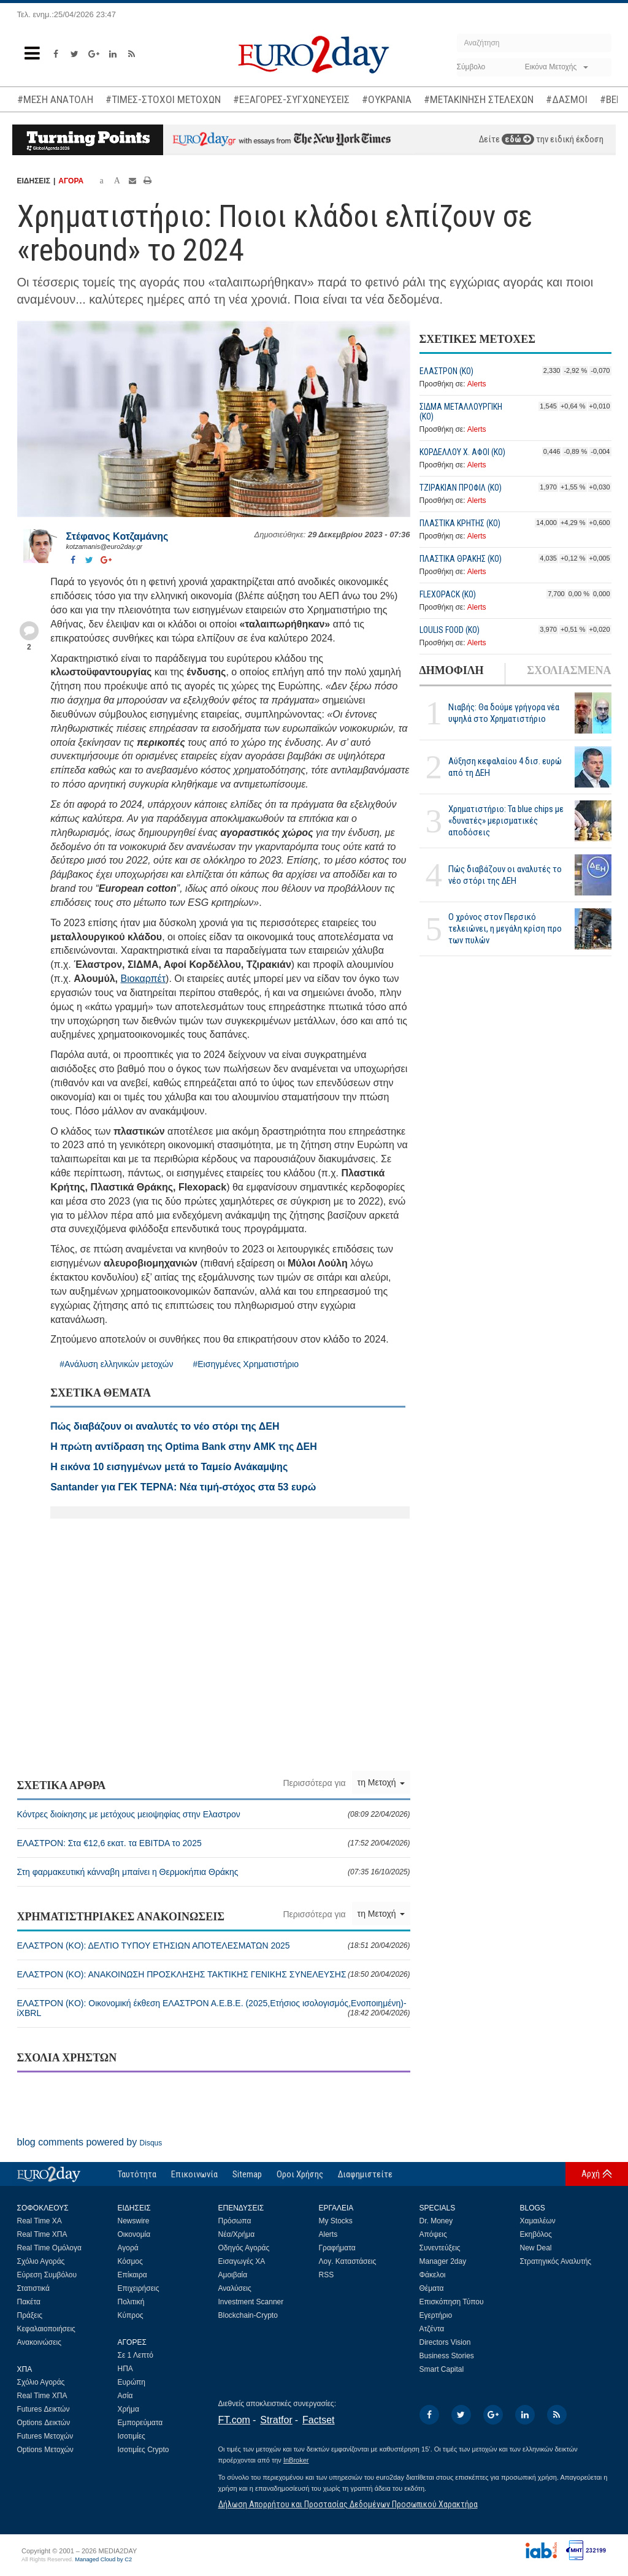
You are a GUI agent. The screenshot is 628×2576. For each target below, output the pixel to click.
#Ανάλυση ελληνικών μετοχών (116, 1364)
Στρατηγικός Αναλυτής (556, 2261)
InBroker (296, 2460)
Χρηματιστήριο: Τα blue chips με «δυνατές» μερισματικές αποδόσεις (506, 820)
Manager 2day (443, 2261)
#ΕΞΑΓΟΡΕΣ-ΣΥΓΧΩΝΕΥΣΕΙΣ (291, 99)
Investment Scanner (251, 2302)
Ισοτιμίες (131, 2436)
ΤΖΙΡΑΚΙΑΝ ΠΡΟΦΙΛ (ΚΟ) (460, 488)
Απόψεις (433, 2234)
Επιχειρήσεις (138, 2288)
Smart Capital (441, 2369)
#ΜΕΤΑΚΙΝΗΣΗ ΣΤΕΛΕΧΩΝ (479, 99)
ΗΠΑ (125, 2368)
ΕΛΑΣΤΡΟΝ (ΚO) (446, 371)
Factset (318, 2420)
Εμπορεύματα (140, 2422)
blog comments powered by (90, 2142)
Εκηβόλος (536, 2234)
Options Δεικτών (44, 2422)
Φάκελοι (432, 2275)
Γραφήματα (337, 2248)
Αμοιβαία (233, 2275)
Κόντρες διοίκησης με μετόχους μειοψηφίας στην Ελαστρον (213, 1814)
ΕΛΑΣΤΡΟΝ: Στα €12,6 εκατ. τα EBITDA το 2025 (213, 1843)
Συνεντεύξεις (440, 2248)
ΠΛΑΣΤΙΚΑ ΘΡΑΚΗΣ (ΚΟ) (460, 559)
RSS (326, 2275)
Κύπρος (131, 2315)
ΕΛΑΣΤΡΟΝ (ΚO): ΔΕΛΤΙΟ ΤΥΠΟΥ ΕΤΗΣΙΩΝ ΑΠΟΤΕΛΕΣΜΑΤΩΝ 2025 (213, 1945)
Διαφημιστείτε (365, 2174)
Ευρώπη (132, 2382)
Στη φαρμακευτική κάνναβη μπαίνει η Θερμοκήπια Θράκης (213, 1872)
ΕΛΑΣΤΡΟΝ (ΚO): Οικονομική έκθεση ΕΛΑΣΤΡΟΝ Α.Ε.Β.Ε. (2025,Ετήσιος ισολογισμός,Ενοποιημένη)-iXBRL (213, 2008)
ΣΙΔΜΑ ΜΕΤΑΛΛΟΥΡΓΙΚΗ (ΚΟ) (460, 411)
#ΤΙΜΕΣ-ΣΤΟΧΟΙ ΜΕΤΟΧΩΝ (163, 99)
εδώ (518, 139)
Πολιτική (131, 2302)
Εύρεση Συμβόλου (47, 2275)
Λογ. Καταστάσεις (348, 2261)
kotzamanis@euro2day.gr (104, 546)
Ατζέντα (432, 2329)
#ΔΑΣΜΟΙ (567, 99)
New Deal (536, 2248)
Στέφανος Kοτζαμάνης (117, 536)
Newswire (134, 2221)
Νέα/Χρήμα (236, 2234)
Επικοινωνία (194, 2174)
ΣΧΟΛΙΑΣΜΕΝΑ (569, 670)
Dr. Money (436, 2221)
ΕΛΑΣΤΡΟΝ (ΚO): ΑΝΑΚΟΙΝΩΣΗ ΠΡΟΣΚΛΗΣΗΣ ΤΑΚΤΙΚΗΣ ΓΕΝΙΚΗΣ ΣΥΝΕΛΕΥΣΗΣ (213, 1974)
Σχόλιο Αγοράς (41, 2261)
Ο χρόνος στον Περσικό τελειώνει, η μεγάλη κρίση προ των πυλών (505, 928)
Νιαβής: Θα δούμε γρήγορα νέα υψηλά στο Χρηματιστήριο (503, 713)
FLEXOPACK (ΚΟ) (447, 594)
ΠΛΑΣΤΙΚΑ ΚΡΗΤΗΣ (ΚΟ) (459, 523)
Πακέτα (28, 2302)
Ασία (125, 2395)
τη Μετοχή (381, 1782)
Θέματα (431, 2288)
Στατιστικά (33, 2288)
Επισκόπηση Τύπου (451, 2302)
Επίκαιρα (132, 2275)
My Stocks (336, 2221)
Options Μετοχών (45, 2449)
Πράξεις (30, 2315)
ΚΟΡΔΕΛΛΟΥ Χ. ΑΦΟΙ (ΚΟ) (462, 452)
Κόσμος (130, 2261)
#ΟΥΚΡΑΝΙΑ (387, 99)
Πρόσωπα (234, 2221)
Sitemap (247, 2174)
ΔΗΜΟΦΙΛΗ (451, 670)
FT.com (234, 2420)
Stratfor (276, 2420)
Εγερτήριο (436, 2315)
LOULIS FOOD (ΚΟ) (449, 630)
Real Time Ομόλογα (49, 2248)
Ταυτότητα (137, 2174)
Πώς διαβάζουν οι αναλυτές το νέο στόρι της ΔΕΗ (505, 875)
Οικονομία (134, 2234)
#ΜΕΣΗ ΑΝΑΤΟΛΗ (55, 99)
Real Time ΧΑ (39, 2221)
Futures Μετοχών (45, 2436)
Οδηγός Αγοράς (244, 2248)
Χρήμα (128, 2409)
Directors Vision (445, 2342)
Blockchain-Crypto (248, 2315)
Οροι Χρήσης (300, 2174)
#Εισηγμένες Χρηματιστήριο (246, 1364)
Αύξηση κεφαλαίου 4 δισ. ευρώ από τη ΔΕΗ (505, 767)
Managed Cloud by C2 (103, 2559)
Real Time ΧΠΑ (42, 2234)
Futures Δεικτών (43, 2409)
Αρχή (590, 2173)
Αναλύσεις (234, 2288)
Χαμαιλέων (538, 2221)
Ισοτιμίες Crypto (143, 2449)
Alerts (476, 384)
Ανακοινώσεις (39, 2342)
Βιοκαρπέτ (143, 978)
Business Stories (446, 2356)
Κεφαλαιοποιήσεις (46, 2329)
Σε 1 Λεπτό (136, 2355)
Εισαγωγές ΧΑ (242, 2261)
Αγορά (128, 2248)
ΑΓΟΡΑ (70, 181)
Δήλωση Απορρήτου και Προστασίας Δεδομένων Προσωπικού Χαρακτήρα (348, 2504)
